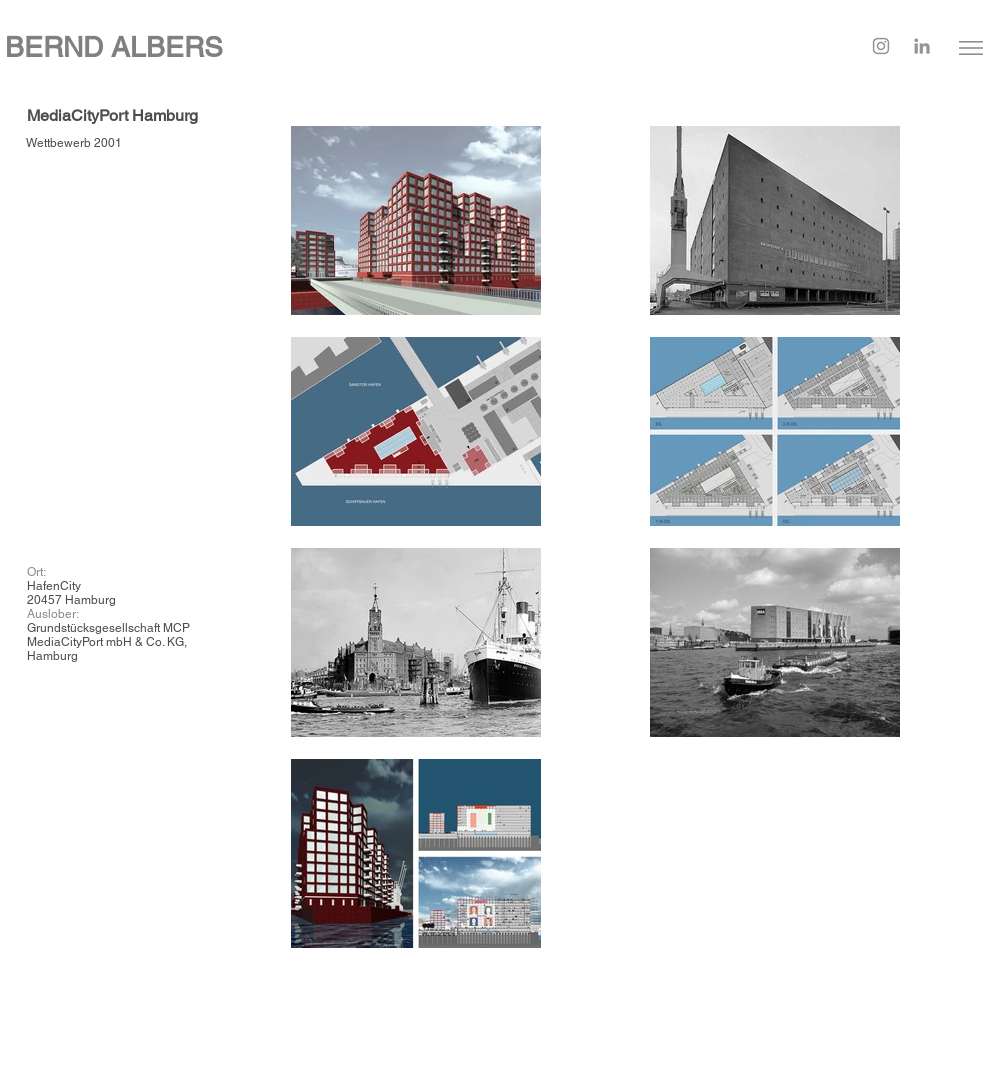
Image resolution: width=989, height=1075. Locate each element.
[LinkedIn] (922, 46)
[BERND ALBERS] (330, 47)
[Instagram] (881, 46)
